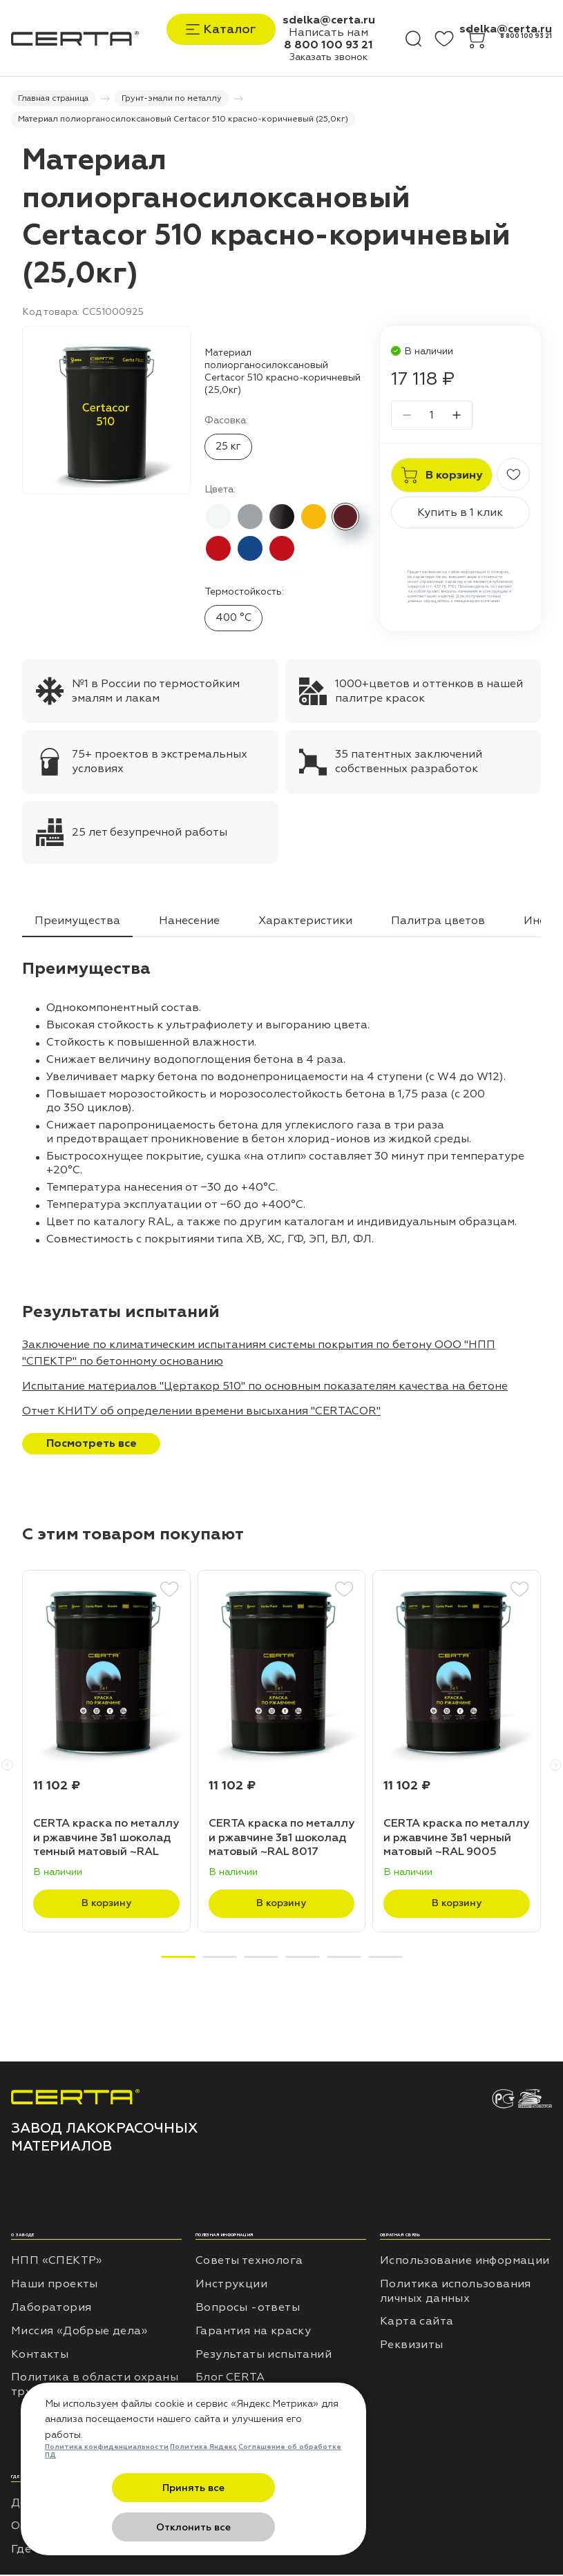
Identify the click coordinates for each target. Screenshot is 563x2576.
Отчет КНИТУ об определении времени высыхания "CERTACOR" (201, 1412)
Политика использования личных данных (455, 2292)
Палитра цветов (438, 922)
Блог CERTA (230, 2379)
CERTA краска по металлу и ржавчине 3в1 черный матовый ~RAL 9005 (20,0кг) (456, 1839)
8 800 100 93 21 (328, 45)
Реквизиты (411, 2346)
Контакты (39, 2356)
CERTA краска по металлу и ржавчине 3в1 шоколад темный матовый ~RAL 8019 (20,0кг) (106, 1839)
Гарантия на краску (253, 2332)
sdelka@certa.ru (329, 20)
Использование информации (465, 2262)
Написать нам (328, 32)
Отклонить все (261, 2527)
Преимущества (77, 922)
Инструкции (231, 2285)
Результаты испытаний (263, 2356)
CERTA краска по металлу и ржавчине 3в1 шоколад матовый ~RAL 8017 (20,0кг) (281, 1839)
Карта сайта (416, 2322)
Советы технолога (249, 2262)
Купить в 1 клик (460, 514)
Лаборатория (51, 2309)
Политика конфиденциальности (107, 2487)
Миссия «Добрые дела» (79, 2332)
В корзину (106, 1905)
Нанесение (189, 922)
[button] (7, 1766)
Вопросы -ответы (247, 2309)
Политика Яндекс (203, 2487)
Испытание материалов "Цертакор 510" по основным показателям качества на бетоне (265, 1387)
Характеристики (305, 922)
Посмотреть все (91, 1445)
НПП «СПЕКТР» (56, 2262)
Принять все (126, 2527)
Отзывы (218, 2402)
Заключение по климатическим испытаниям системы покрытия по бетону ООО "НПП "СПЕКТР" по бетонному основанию (258, 1354)
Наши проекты (54, 2285)
